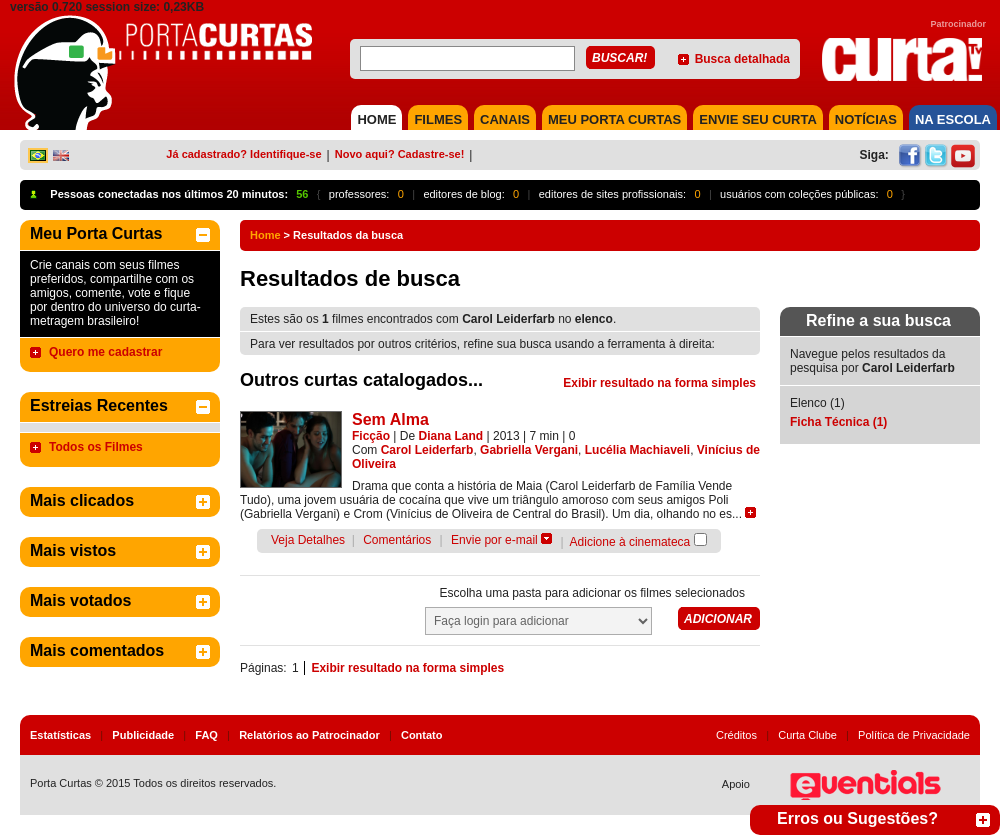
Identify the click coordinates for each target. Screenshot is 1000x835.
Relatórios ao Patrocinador (309, 735)
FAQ (206, 735)
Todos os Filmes (96, 447)
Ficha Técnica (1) (838, 422)
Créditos (736, 735)
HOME (376, 119)
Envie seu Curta (758, 119)
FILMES (438, 119)
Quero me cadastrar (105, 352)
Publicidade (143, 735)
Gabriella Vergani (529, 450)
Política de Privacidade (914, 735)
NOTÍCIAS (866, 119)
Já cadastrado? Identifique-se (243, 154)
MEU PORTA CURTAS (614, 119)
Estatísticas (60, 735)
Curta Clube (807, 735)
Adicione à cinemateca (630, 542)
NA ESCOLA (953, 119)
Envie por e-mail (494, 540)
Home (265, 235)
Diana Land (451, 436)
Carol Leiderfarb (427, 450)
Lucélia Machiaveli (637, 450)
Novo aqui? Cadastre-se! (400, 154)
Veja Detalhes (308, 540)
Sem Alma (390, 419)
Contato (422, 735)
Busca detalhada (742, 59)
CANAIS (505, 119)
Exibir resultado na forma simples (659, 383)
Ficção (371, 436)
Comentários (397, 540)
